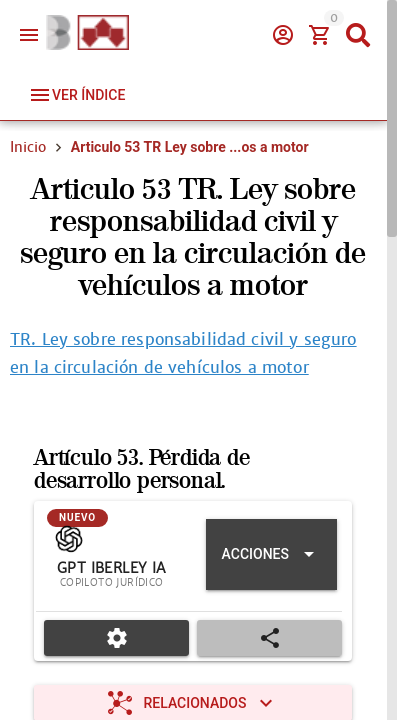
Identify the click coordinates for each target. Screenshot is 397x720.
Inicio (28, 147)
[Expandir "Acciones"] (271, 554)
